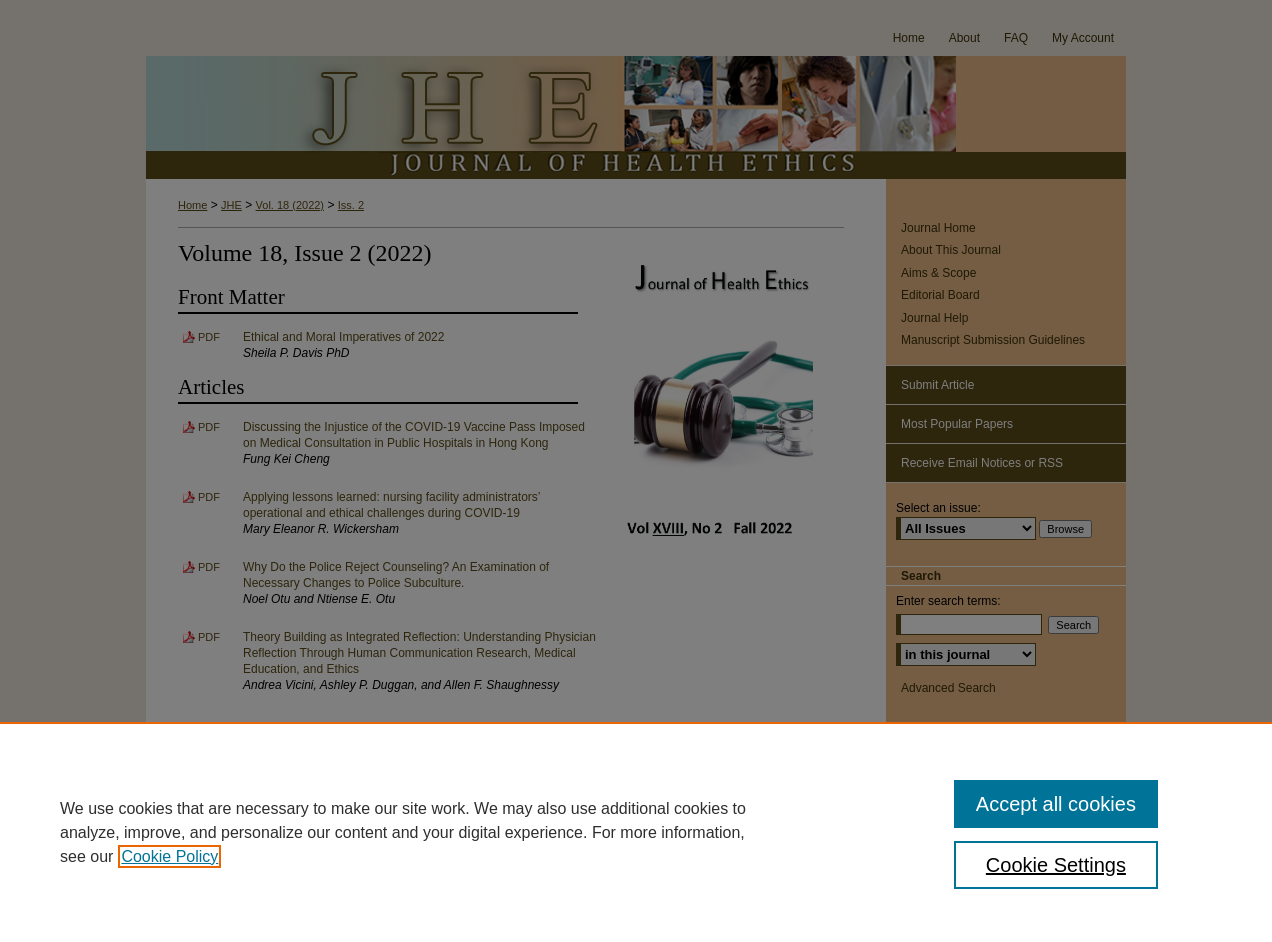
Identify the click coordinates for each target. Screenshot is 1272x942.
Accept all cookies (1056, 804)
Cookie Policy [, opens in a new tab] (169, 856)
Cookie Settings (1056, 865)
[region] (636, 832)
